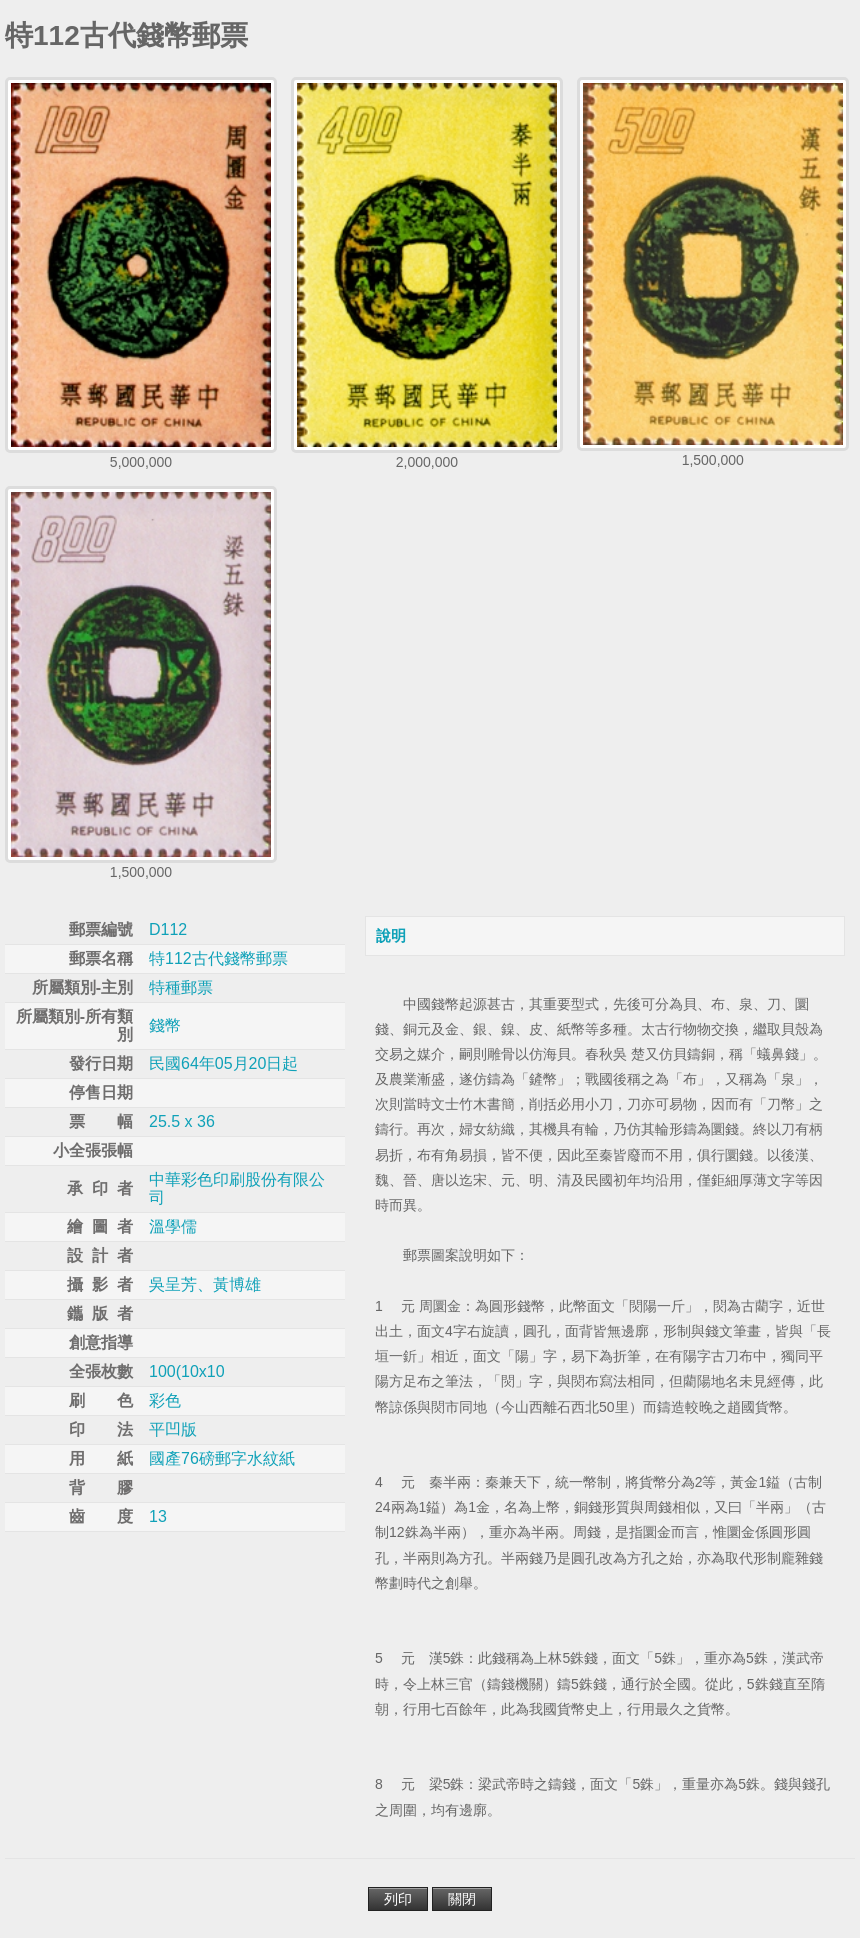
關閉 (462, 1899)
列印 (398, 1899)
